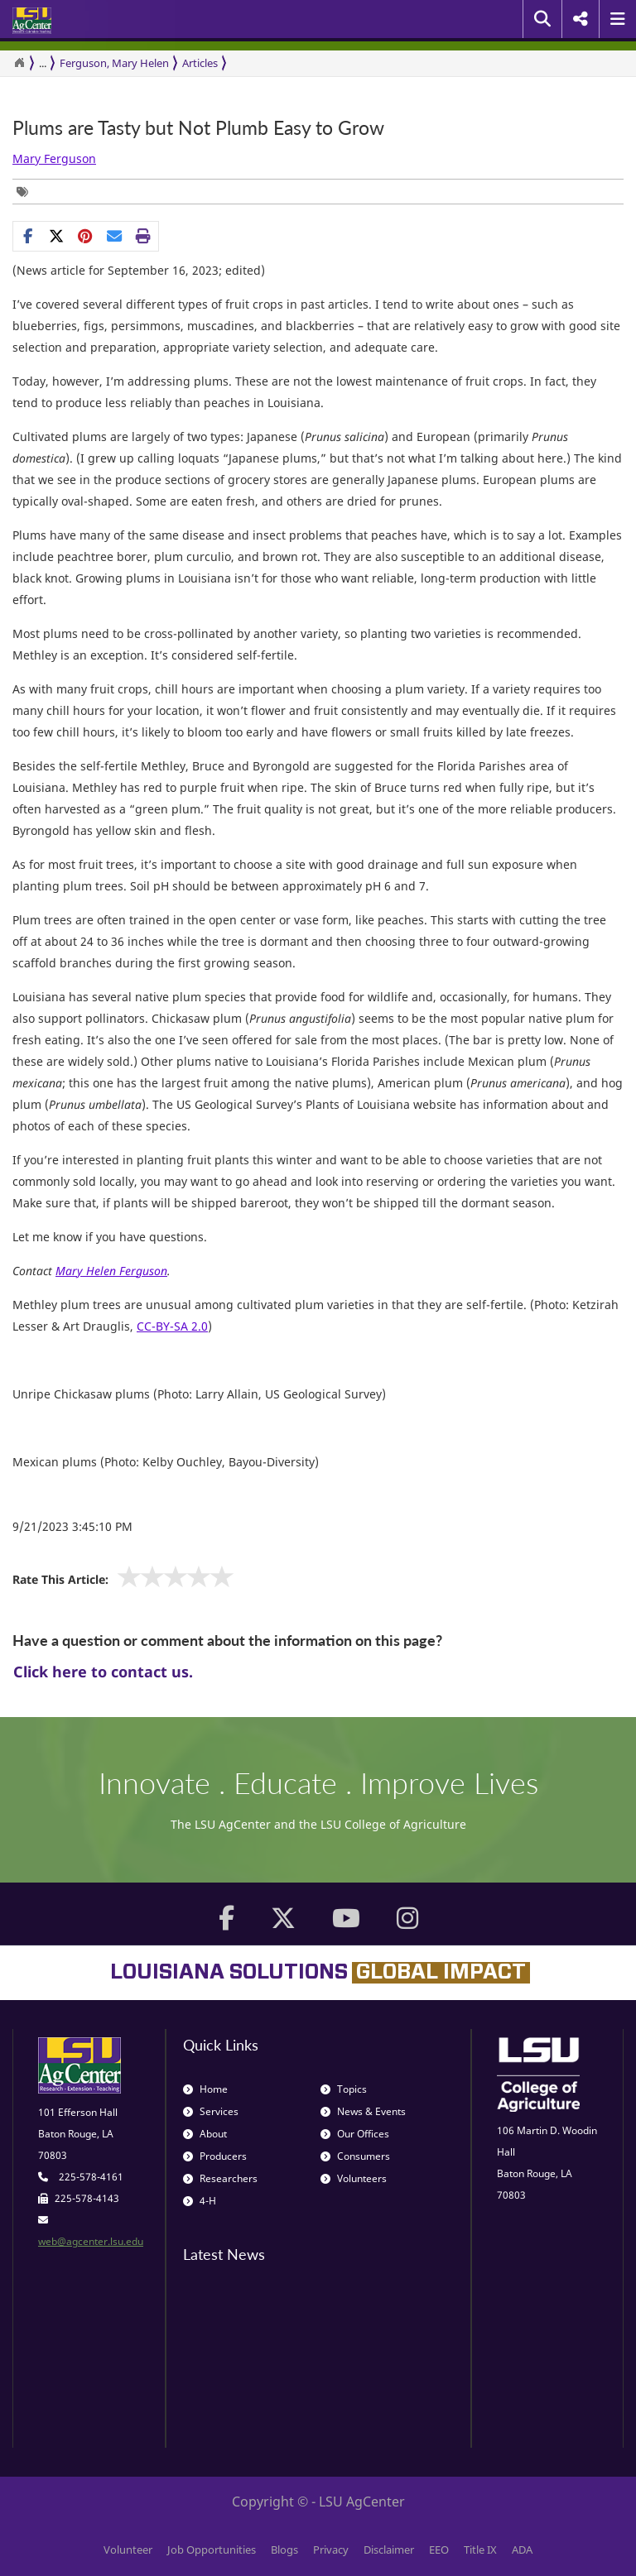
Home (205, 2089)
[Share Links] (85, 236)
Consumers (355, 2156)
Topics (343, 2089)
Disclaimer (389, 2549)
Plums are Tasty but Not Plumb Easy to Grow (198, 128)
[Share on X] (56, 236)
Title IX (480, 2549)
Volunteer (128, 2549)
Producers (215, 2156)
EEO (439, 2549)
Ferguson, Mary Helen (114, 62)
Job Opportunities (211, 2549)
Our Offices (354, 2134)
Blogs (284, 2549)
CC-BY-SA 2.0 (172, 1326)
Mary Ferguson (54, 158)
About (205, 2134)
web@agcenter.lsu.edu (90, 2241)
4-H (199, 2201)
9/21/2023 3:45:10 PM (72, 1526)
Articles (200, 62)
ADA (522, 2549)
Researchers (220, 2178)
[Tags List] (26, 191)
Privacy (331, 2549)
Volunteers (353, 2178)
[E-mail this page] (114, 236)
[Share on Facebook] (27, 236)
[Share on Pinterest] (85, 236)
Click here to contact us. (103, 1671)
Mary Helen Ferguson (111, 1270)
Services (210, 2111)
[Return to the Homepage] (19, 63)
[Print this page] (143, 236)
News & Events (363, 2111)
